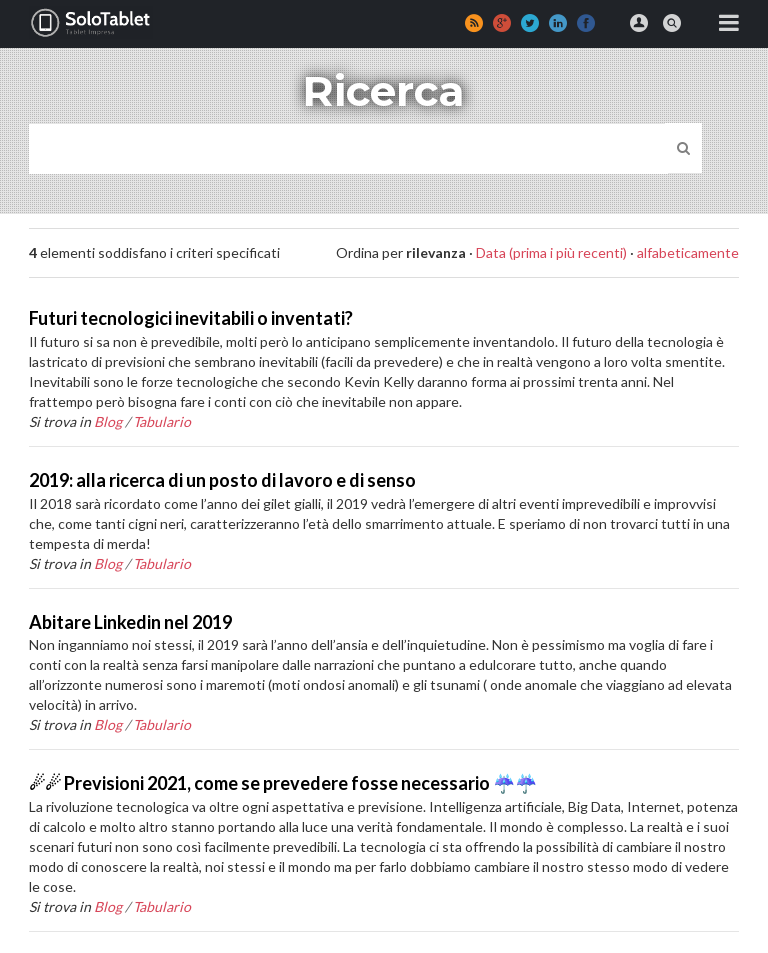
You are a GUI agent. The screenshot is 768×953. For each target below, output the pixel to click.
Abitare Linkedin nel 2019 (130, 622)
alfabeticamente (688, 252)
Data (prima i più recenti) (551, 252)
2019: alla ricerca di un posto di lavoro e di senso (222, 480)
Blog (108, 421)
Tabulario (162, 421)
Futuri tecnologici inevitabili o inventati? (191, 318)
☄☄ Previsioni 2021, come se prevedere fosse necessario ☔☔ (283, 783)
